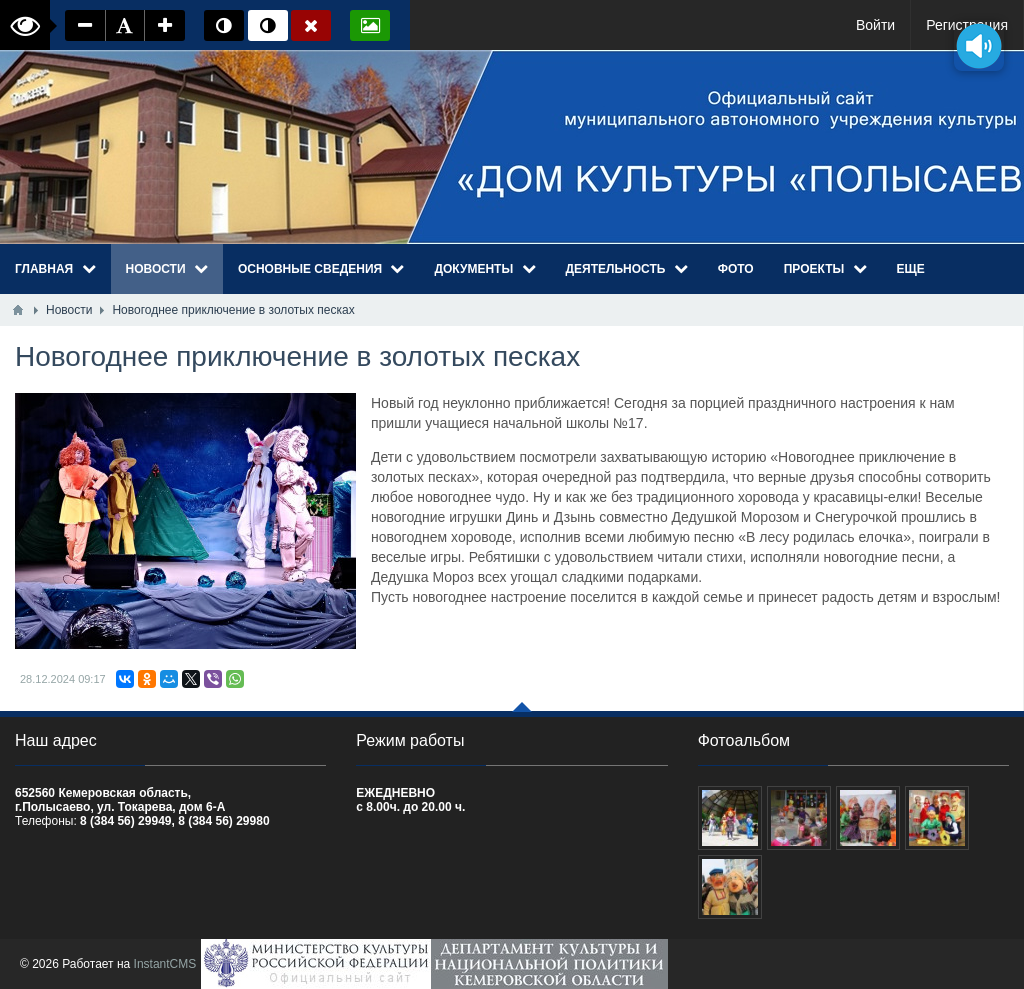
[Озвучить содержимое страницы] (979, 45)
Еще (911, 269)
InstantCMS (165, 964)
